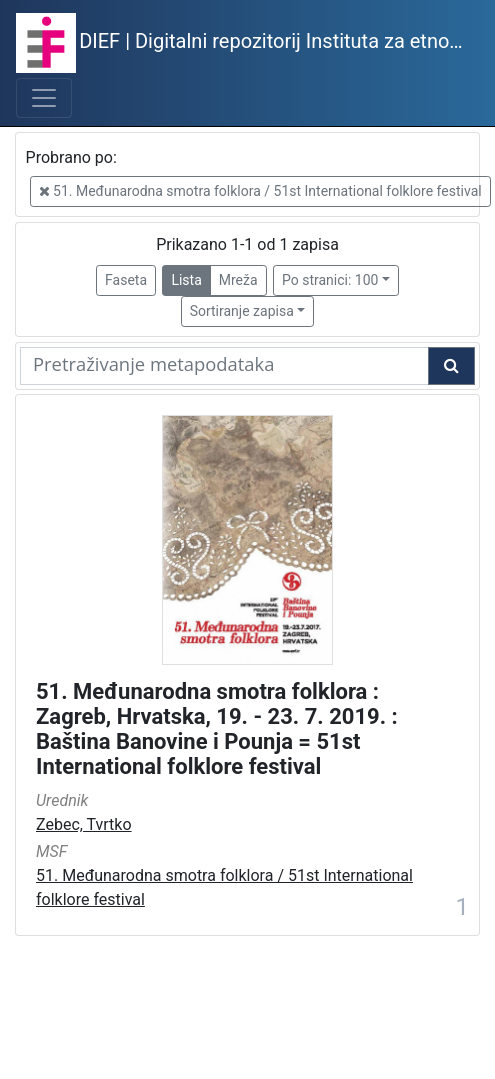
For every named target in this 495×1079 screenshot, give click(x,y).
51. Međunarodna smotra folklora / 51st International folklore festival (260, 191)
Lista (186, 280)
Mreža (238, 280)
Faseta (126, 280)
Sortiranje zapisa (242, 311)
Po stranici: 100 (330, 280)
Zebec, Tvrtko (84, 824)
